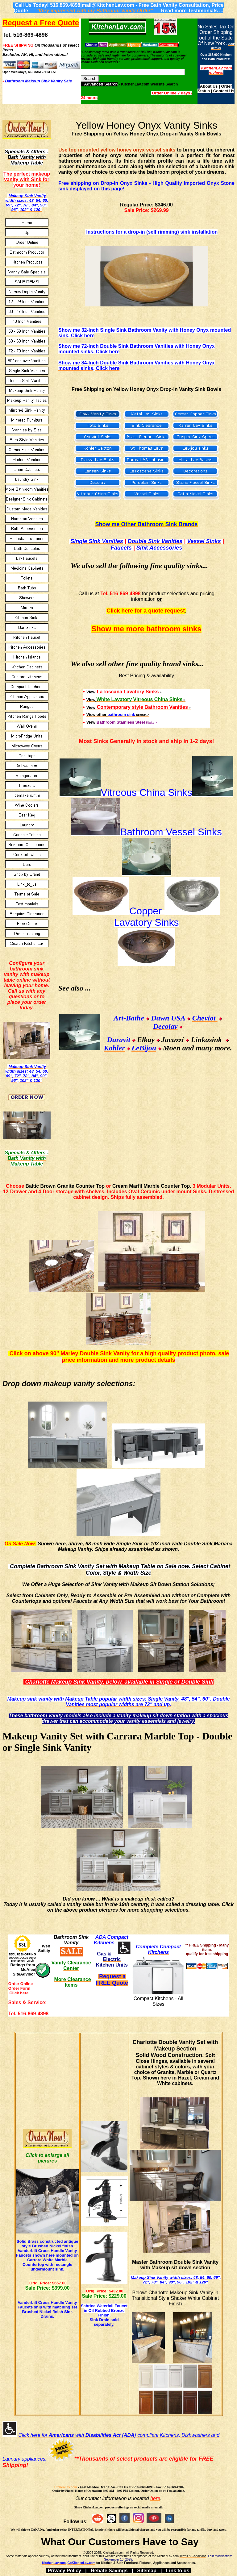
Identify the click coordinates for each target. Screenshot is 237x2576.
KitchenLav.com (65, 2487)
